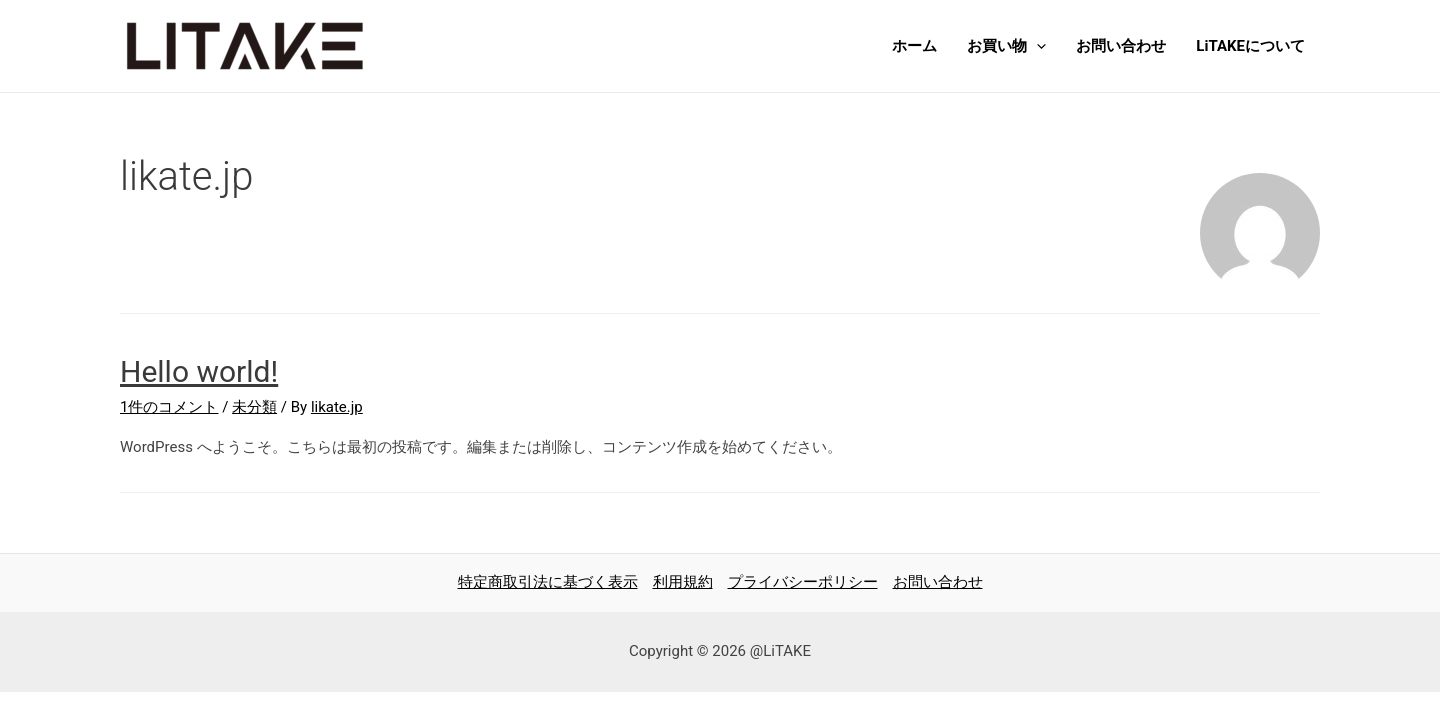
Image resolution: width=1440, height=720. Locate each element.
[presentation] (1036, 46)
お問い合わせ (1121, 46)
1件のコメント (169, 407)
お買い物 (1006, 46)
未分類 (254, 407)
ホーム (914, 46)
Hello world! (199, 371)
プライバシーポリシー (803, 582)
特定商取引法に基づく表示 (548, 582)
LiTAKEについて (1250, 46)
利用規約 (683, 582)
